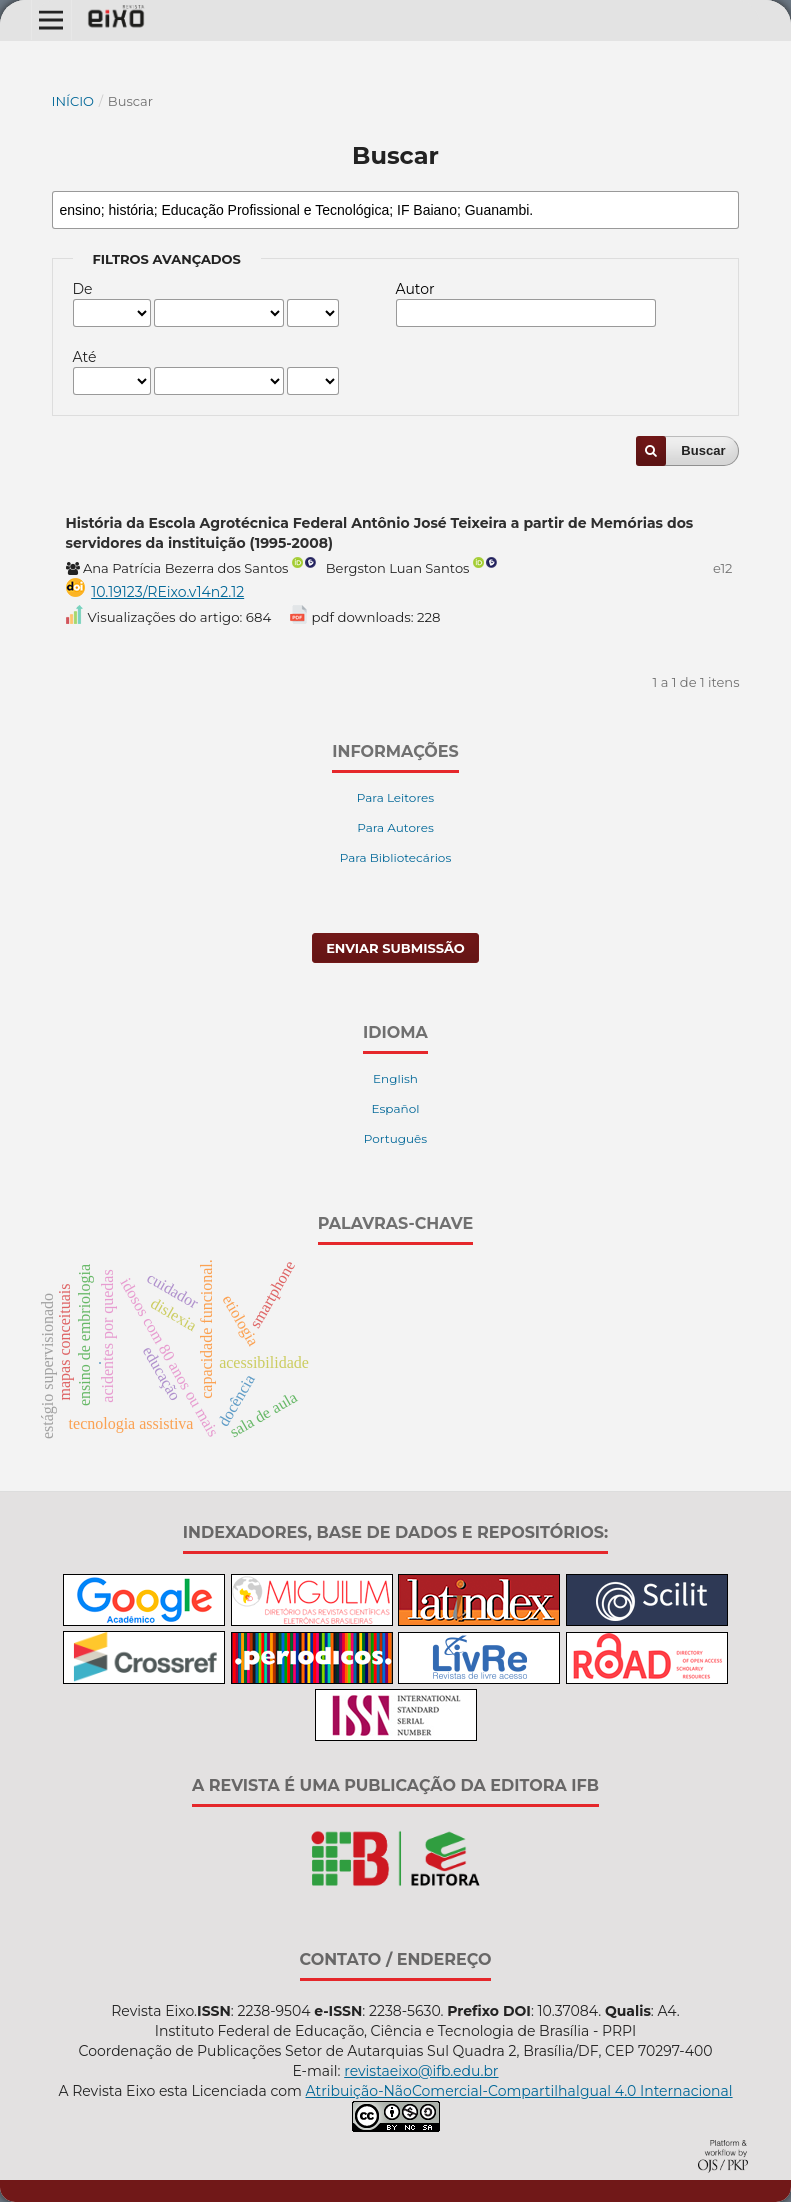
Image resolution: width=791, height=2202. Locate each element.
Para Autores (395, 827)
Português (395, 1138)
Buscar (703, 450)
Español (396, 1108)
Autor (415, 289)
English (395, 1078)
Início (73, 101)
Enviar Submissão (395, 948)
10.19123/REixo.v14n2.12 (167, 592)
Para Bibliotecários (396, 857)
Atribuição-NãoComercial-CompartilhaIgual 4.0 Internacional (518, 2091)
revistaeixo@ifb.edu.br (421, 2071)
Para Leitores (395, 797)
